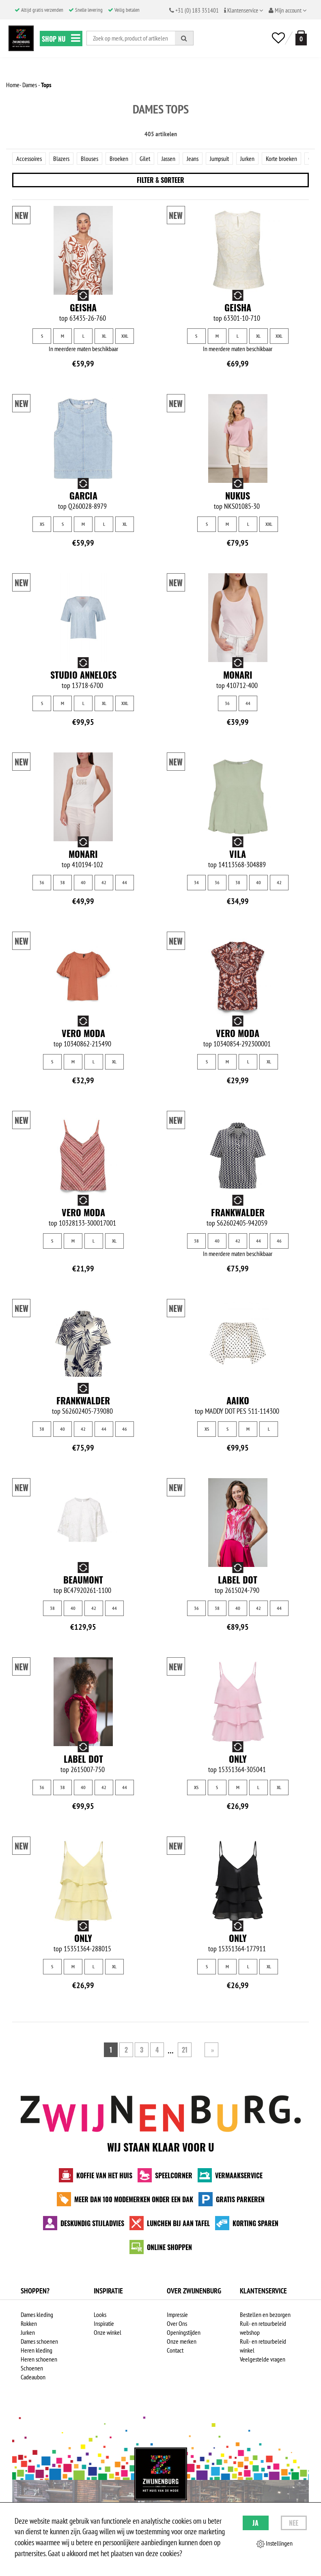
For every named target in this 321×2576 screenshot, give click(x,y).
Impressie (177, 2314)
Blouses (89, 158)
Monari (237, 674)
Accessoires (29, 158)
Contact (175, 2350)
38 (62, 882)
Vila (237, 853)
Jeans (192, 158)
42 (103, 882)
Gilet (145, 158)
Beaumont (83, 1579)
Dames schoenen (39, 2341)
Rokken (29, 2323)
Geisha (83, 307)
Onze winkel (107, 2332)
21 (184, 2050)
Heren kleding (36, 2350)
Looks (100, 2314)
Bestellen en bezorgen (265, 2314)
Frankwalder (238, 1212)
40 (83, 882)
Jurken (247, 158)
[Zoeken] (184, 38)
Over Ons (177, 2323)
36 (227, 703)
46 (279, 1241)
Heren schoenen (39, 2359)
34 (196, 882)
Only (238, 1758)
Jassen (168, 158)
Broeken (119, 158)
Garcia (83, 495)
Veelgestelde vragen (262, 2359)
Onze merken (181, 2341)
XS (42, 524)
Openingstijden (183, 2332)
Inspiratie (104, 2323)
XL (104, 336)
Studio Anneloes (83, 674)
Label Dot (237, 1579)
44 (248, 703)
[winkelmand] (299, 37)
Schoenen (32, 2368)
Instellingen (274, 2543)
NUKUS (237, 495)
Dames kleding (37, 2314)
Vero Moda (83, 1033)
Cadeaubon (33, 2377)
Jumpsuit (219, 158)
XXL (124, 336)
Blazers (61, 158)
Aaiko (237, 1400)
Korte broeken (281, 158)
